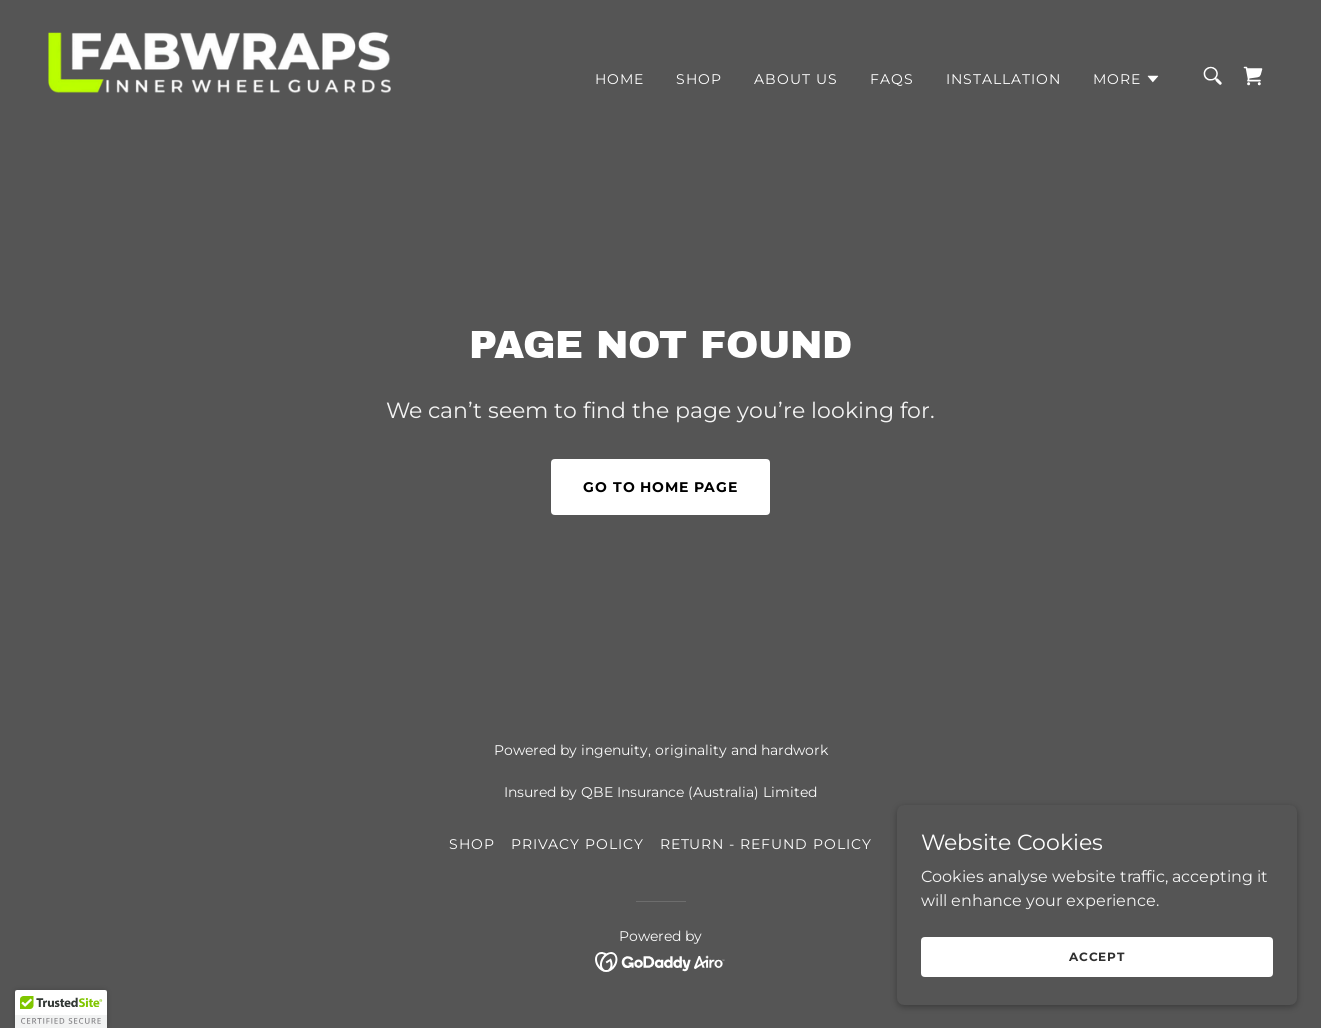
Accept (1097, 956)
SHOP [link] (699, 79)
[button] (1127, 79)
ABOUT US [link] (796, 79)
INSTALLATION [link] (1003, 79)
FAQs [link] (892, 79)
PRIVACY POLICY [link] (577, 844)
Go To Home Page (661, 487)
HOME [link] (619, 79)
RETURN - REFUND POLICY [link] (766, 844)
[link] (219, 74)
